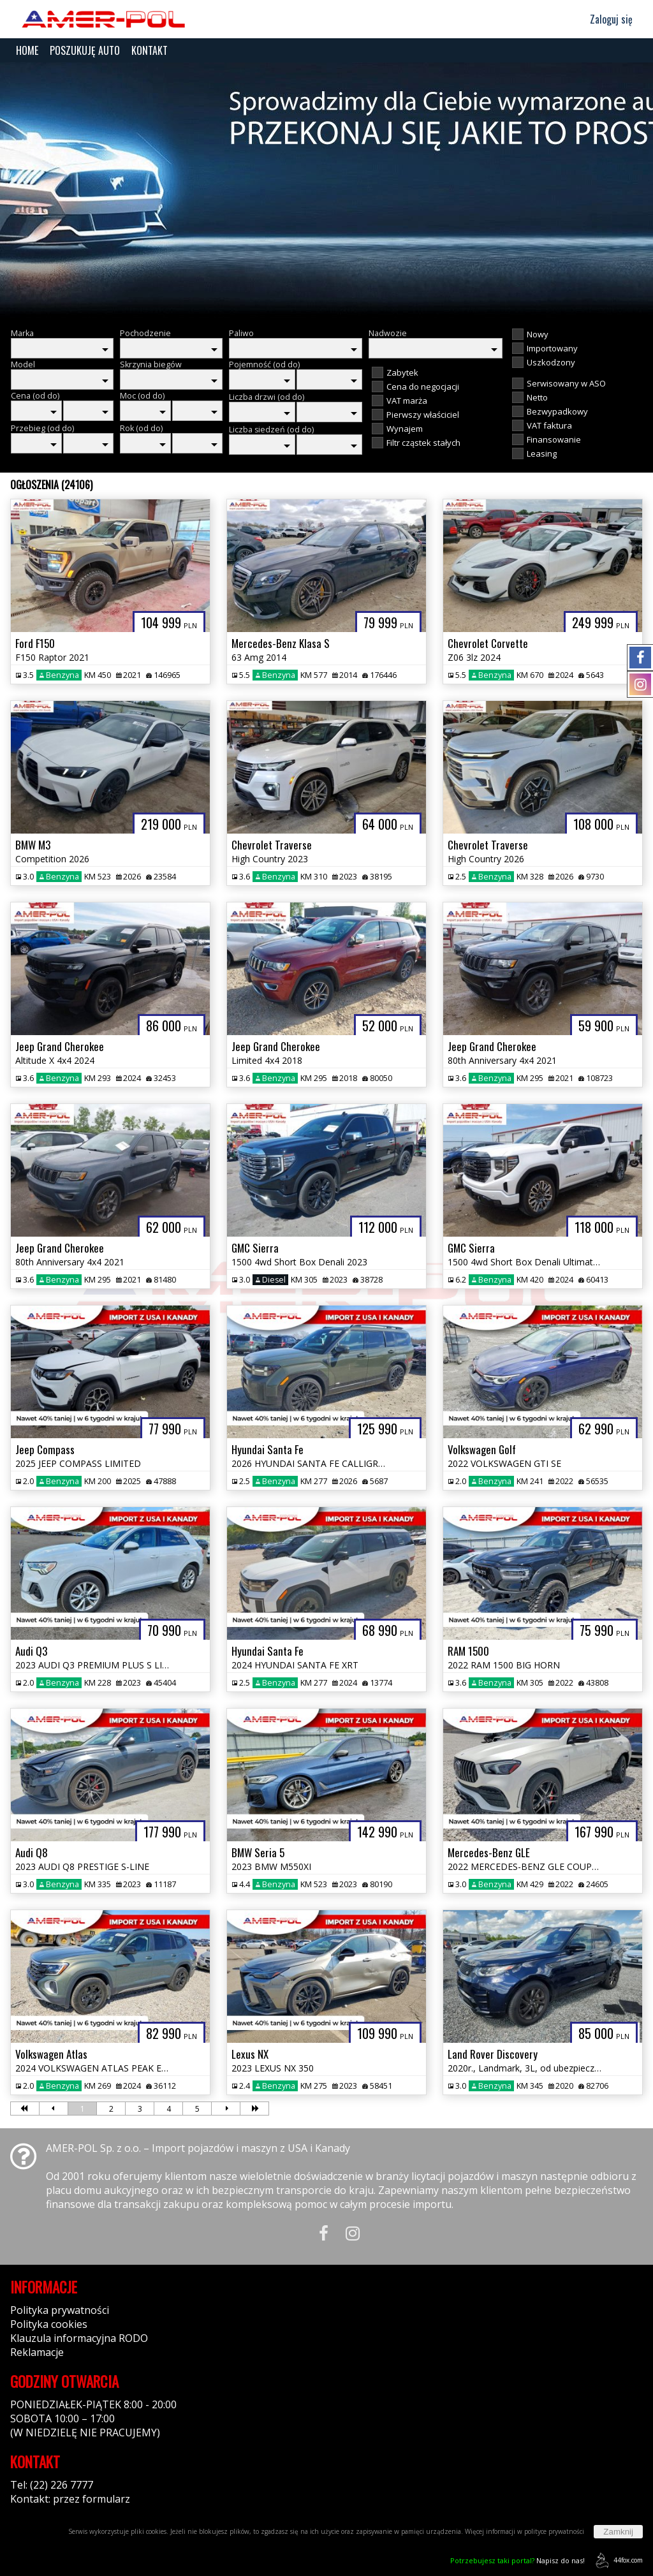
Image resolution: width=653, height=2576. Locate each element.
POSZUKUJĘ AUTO (85, 50)
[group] (326, 190)
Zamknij (618, 2531)
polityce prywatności (554, 2531)
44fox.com (617, 2560)
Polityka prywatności (59, 2310)
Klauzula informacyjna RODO (79, 2338)
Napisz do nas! (517, 2560)
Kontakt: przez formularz (70, 2499)
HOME (27, 50)
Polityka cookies (48, 2324)
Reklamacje (37, 2352)
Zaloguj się (605, 19)
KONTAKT (149, 50)
